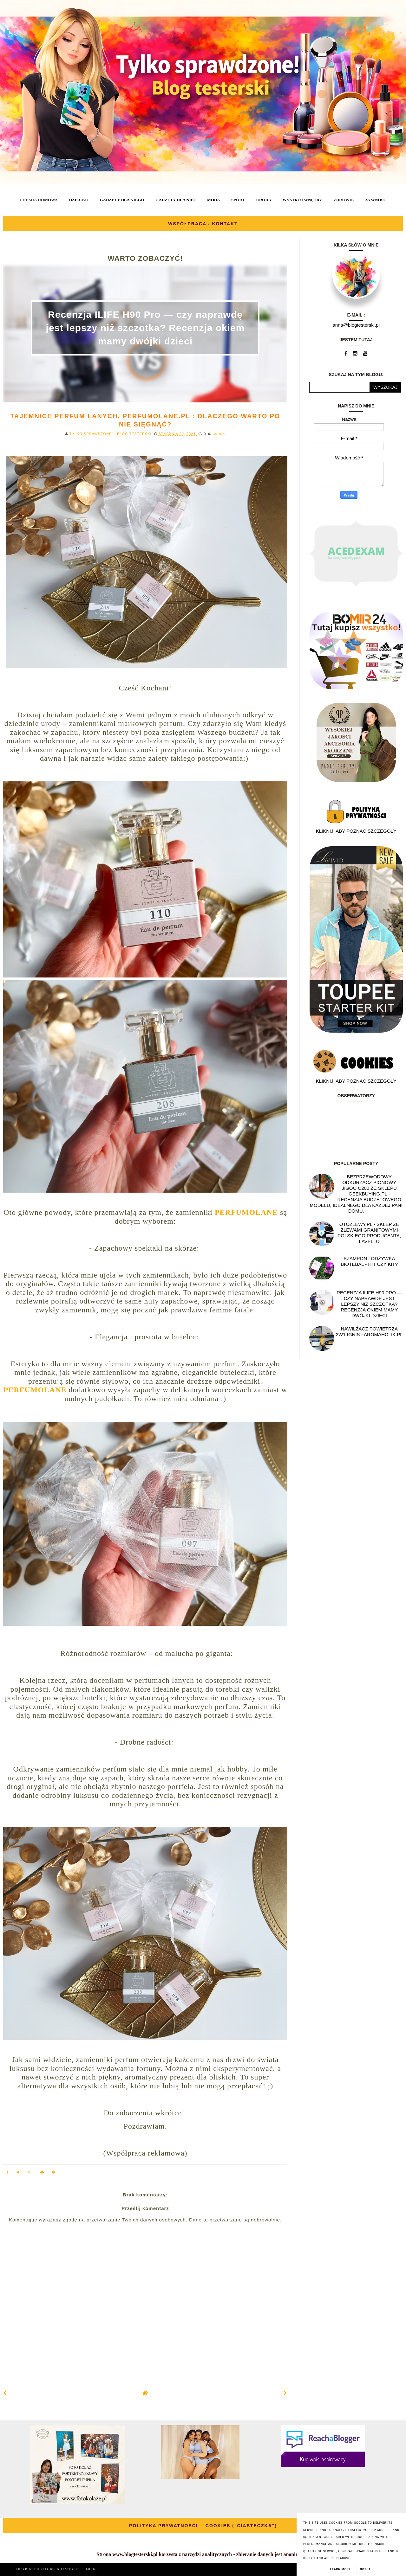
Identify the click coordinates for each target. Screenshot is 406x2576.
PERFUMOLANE (246, 1212)
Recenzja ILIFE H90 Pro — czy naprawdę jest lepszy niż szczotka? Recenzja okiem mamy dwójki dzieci (145, 327)
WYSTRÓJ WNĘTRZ (302, 199)
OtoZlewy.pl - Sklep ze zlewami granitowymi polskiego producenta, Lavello (369, 1232)
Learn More (340, 2569)
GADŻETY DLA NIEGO (122, 199)
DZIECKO (78, 199)
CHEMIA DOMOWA (39, 199)
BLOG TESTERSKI (65, 2569)
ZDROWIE (343, 199)
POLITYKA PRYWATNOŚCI (163, 2525)
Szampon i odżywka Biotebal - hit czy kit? (369, 1261)
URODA (264, 199)
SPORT (238, 199)
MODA (213, 199)
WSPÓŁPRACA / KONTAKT (203, 223)
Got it (365, 2569)
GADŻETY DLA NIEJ (175, 199)
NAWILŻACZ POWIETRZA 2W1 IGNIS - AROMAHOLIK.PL (369, 1331)
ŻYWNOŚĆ (375, 199)
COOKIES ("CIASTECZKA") (241, 2525)
